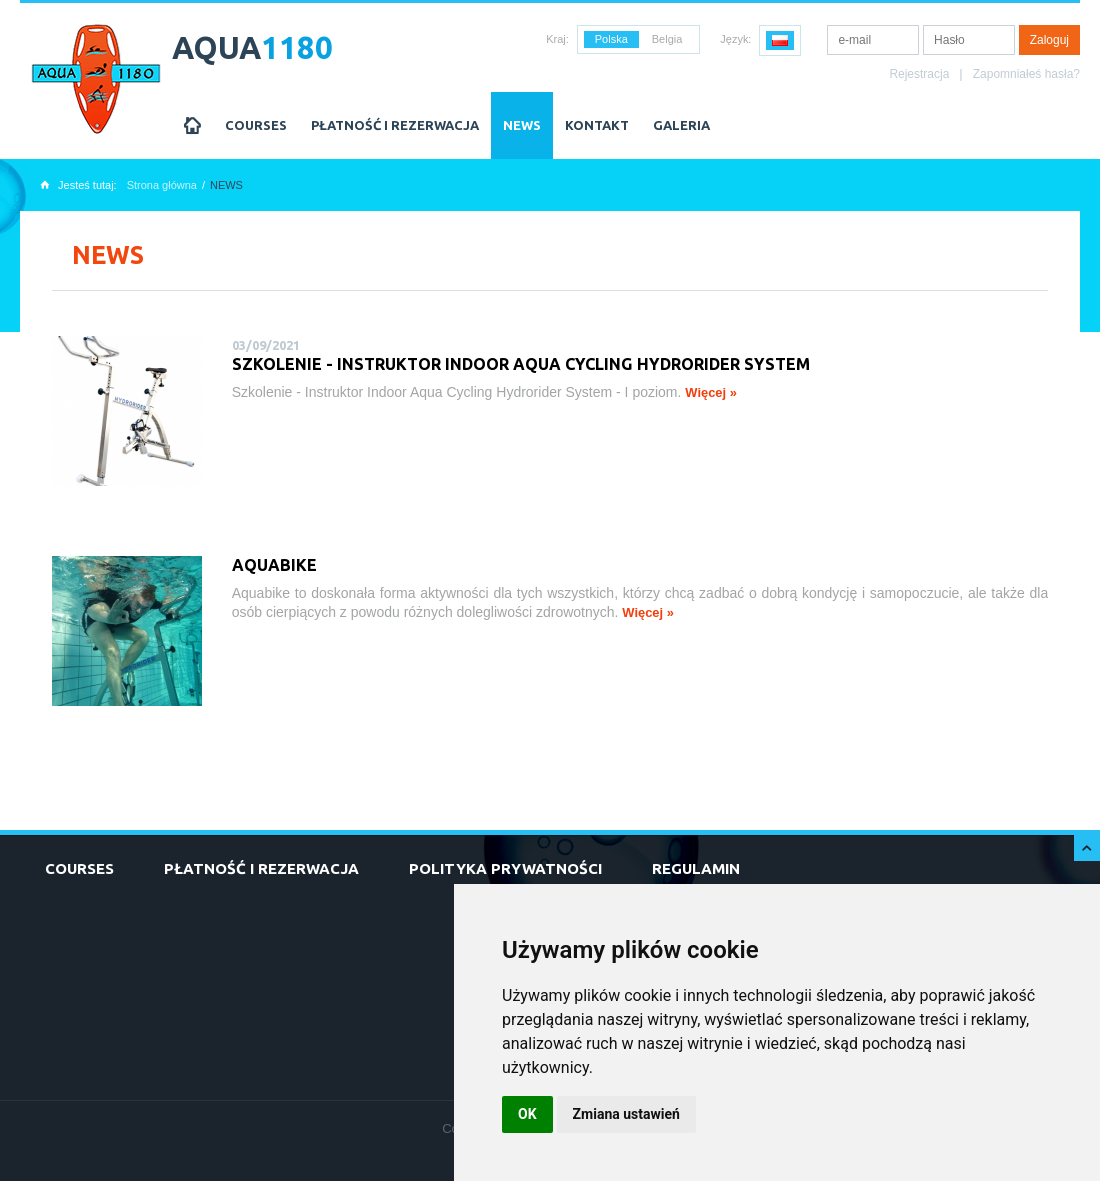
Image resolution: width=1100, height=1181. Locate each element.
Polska (611, 39)
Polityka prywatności (505, 868)
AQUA (252, 47)
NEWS (522, 125)
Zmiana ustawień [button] (626, 1114)
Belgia (667, 39)
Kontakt (597, 125)
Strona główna (162, 185)
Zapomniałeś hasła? (1026, 74)
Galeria (681, 125)
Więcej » (711, 392)
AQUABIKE (274, 565)
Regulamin (696, 868)
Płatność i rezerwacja (395, 125)
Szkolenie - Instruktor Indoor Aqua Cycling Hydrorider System (521, 364)
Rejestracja (919, 74)
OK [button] (527, 1114)
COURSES (256, 125)
